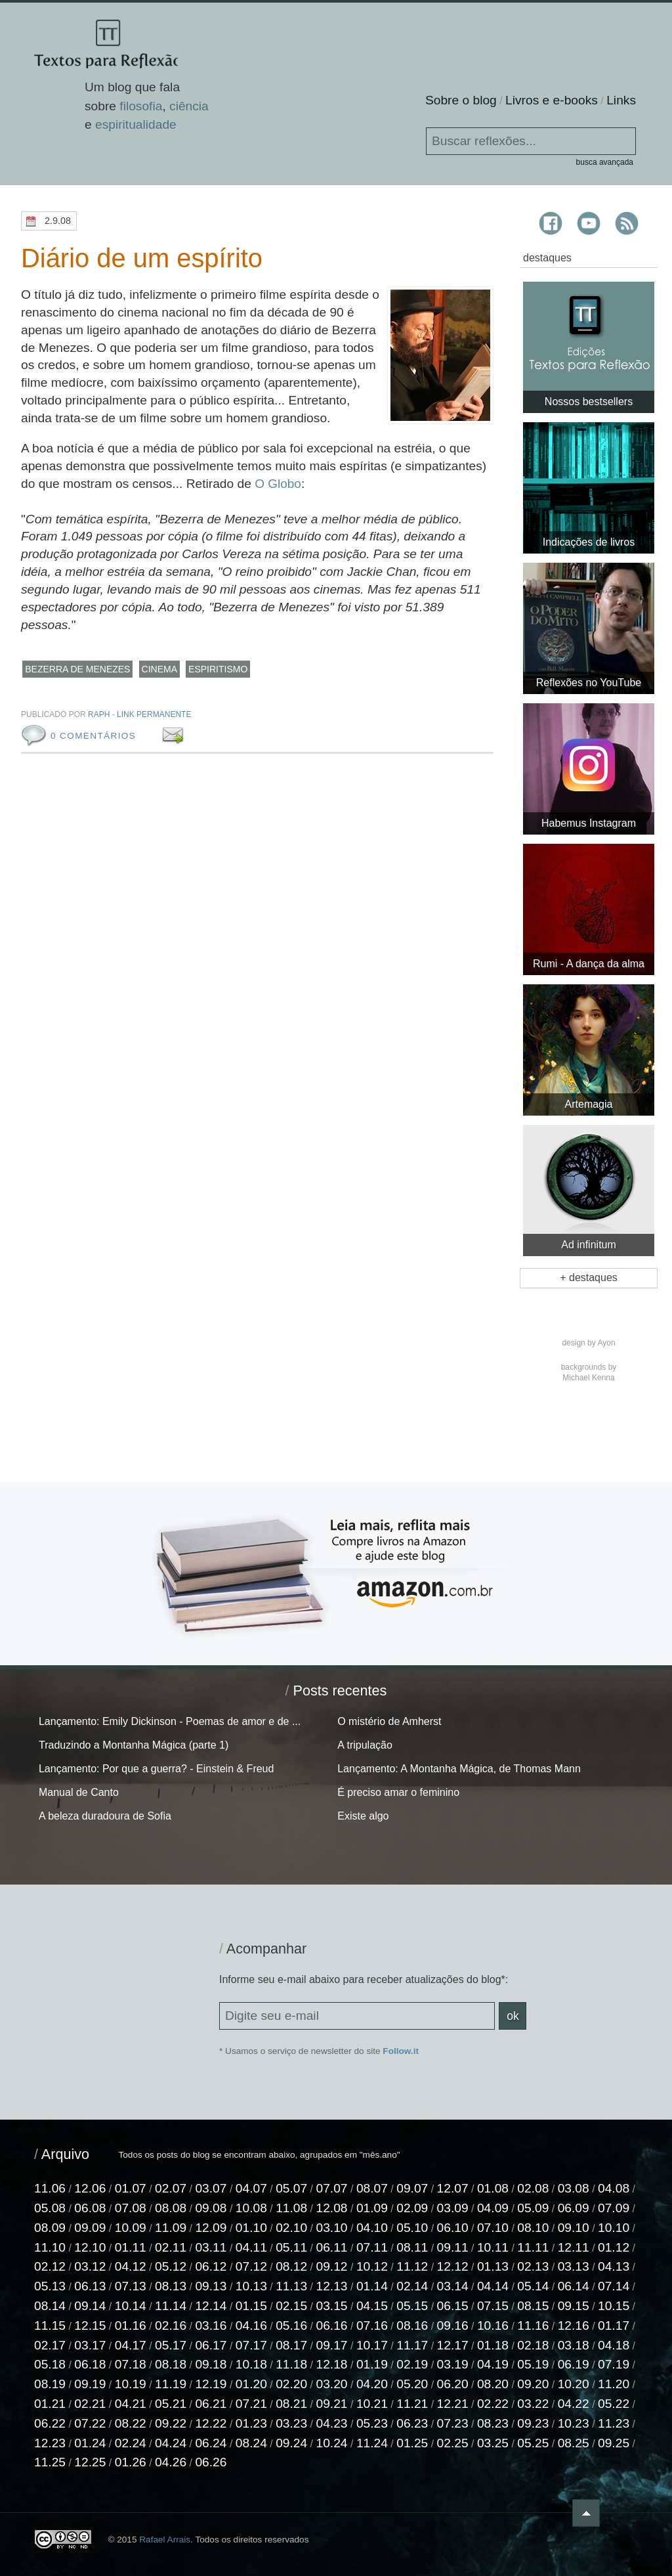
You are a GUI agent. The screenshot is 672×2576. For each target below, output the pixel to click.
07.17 (251, 2345)
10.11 (493, 2247)
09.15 (573, 2306)
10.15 (613, 2306)
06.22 (50, 2423)
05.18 (50, 2365)
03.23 (291, 2423)
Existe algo (362, 1816)
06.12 (210, 2267)
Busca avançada (604, 162)
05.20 (412, 2384)
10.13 (251, 2286)
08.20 (493, 2384)
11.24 (372, 2443)
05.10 (412, 2228)
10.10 (613, 2228)
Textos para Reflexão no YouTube (588, 223)
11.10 (50, 2247)
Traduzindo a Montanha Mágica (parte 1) (133, 1745)
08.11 (412, 2247)
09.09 (90, 2228)
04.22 (573, 2404)
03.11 (210, 2247)
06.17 (210, 2345)
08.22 (130, 2423)
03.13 (573, 2267)
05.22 (613, 2404)
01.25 (412, 2443)
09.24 (291, 2443)
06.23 (412, 2423)
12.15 (90, 2325)
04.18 (613, 2345)
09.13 (210, 2286)
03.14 (453, 2286)
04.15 (372, 2306)
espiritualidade (136, 126)
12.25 (90, 2463)
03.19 (453, 2365)
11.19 (170, 2384)
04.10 (372, 2228)
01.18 (493, 2345)
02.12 (50, 2267)
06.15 (453, 2306)
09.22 (170, 2423)
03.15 (332, 2306)
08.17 (291, 2345)
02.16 (170, 2325)
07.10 (493, 2228)
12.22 (210, 2423)
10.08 (251, 2208)
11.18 (291, 2365)
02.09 (412, 2208)
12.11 (573, 2247)
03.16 (210, 2325)
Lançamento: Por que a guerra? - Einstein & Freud (156, 1768)
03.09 (453, 2208)
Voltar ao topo (627, 2513)
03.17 (90, 2345)
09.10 (573, 2228)
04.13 (613, 2267)
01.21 (50, 2404)
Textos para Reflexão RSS (625, 223)
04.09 (493, 2208)
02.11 (170, 2247)
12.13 (332, 2286)
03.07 (210, 2188)
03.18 (573, 2345)
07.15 (493, 2306)
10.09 (130, 2228)
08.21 (291, 2404)
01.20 (251, 2384)
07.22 (90, 2423)
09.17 (332, 2345)
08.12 (291, 2267)
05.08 (50, 2208)
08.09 (50, 2228)
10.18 (251, 2365)
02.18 (533, 2345)
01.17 (613, 2325)
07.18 (130, 2365)
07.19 (613, 2365)
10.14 (130, 2306)
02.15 (291, 2306)
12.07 (453, 2188)
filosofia (140, 107)
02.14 (412, 2286)
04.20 (372, 2384)
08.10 (533, 2228)
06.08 (90, 2208)
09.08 (210, 2208)
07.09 (613, 2208)
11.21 (412, 2404)
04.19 (493, 2365)
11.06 (50, 2188)
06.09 (573, 2208)
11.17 (412, 2345)
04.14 (493, 2286)
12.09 (210, 2228)
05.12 (170, 2267)
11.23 (613, 2423)
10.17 (372, 2345)
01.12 (613, 2247)
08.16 (412, 2325)
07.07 (332, 2188)
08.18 (170, 2365)
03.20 (332, 2384)
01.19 (372, 2365)
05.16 (291, 2325)
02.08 (533, 2188)
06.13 (90, 2286)
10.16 (493, 2325)
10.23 (573, 2423)
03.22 (533, 2404)
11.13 (291, 2286)
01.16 (130, 2325)
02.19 (412, 2365)
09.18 (210, 2365)
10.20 (573, 2384)
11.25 (50, 2463)
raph (99, 714)
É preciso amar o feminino (398, 1792)
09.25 (613, 2443)
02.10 (291, 2228)
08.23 (493, 2423)
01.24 (90, 2443)
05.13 (50, 2286)
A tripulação (364, 1745)
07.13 (130, 2286)
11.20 (613, 2384)
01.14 (372, 2286)
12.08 (332, 2208)
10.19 (130, 2384)
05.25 (533, 2443)
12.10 (90, 2247)
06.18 (90, 2365)
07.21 (251, 2404)
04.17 (130, 2345)
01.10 (251, 2228)
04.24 (170, 2443)
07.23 (453, 2423)
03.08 (573, 2188)
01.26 (130, 2463)
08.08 (170, 2208)
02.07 (170, 2188)
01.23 (251, 2423)
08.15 (533, 2306)
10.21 (372, 2404)
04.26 (170, 2463)
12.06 (90, 2188)
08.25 (573, 2443)
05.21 (170, 2404)
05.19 (533, 2365)
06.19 (573, 2365)
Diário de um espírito (147, 257)
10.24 (332, 2443)
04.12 (130, 2267)
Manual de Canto (79, 1792)
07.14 (613, 2286)
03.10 (332, 2228)
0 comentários (93, 736)
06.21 (210, 2404)
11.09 (170, 2228)
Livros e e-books (551, 100)
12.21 (453, 2404)
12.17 (453, 2345)
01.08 (493, 2188)
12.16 (573, 2325)
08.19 (50, 2384)
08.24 (251, 2443)
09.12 (332, 2267)
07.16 (372, 2325)
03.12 (90, 2267)
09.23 (533, 2423)
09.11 (453, 2247)
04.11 (251, 2247)
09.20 (533, 2384)
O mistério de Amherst (389, 1721)
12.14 (210, 2306)
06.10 (453, 2228)
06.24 (210, 2443)
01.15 (251, 2306)
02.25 (453, 2443)
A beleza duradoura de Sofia (105, 1816)
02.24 (130, 2443)
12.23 (50, 2443)
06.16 (332, 2325)
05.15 (412, 2306)
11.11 (533, 2247)
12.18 (332, 2365)
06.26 (210, 2463)
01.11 (130, 2247)
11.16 (533, 2325)
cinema (159, 669)
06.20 (453, 2384)
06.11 (332, 2247)
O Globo (278, 484)
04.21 (130, 2404)
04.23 (332, 2423)
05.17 (170, 2345)
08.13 (170, 2286)
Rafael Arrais (164, 2539)
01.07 (130, 2188)
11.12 (412, 2267)
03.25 (493, 2443)
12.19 (210, 2384)
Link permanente (154, 714)
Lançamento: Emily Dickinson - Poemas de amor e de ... (170, 1721)
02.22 (493, 2404)
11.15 (50, 2325)
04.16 (251, 2325)
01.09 (372, 2208)
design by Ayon (588, 1342)
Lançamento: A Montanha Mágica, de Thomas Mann (459, 1768)
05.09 (533, 2208)
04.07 (251, 2188)
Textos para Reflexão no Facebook (552, 223)
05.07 (291, 2188)
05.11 (291, 2247)
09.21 (332, 2404)
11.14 (170, 2306)
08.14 (50, 2306)
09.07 (412, 2188)
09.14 (90, 2306)
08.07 (372, 2188)
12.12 (453, 2267)
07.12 (251, 2267)
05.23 (372, 2423)
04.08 (613, 2188)
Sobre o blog (461, 100)
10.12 (372, 2267)
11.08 (291, 2208)
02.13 (533, 2267)
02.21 (90, 2404)
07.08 (130, 2208)
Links (621, 100)
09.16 (453, 2325)
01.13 (493, 2267)
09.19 (90, 2384)
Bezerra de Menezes (77, 669)
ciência (189, 107)
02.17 (50, 2345)
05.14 (533, 2286)
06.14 (573, 2286)
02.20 (291, 2384)
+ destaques (589, 1277)
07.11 (372, 2247)
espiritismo (217, 669)
